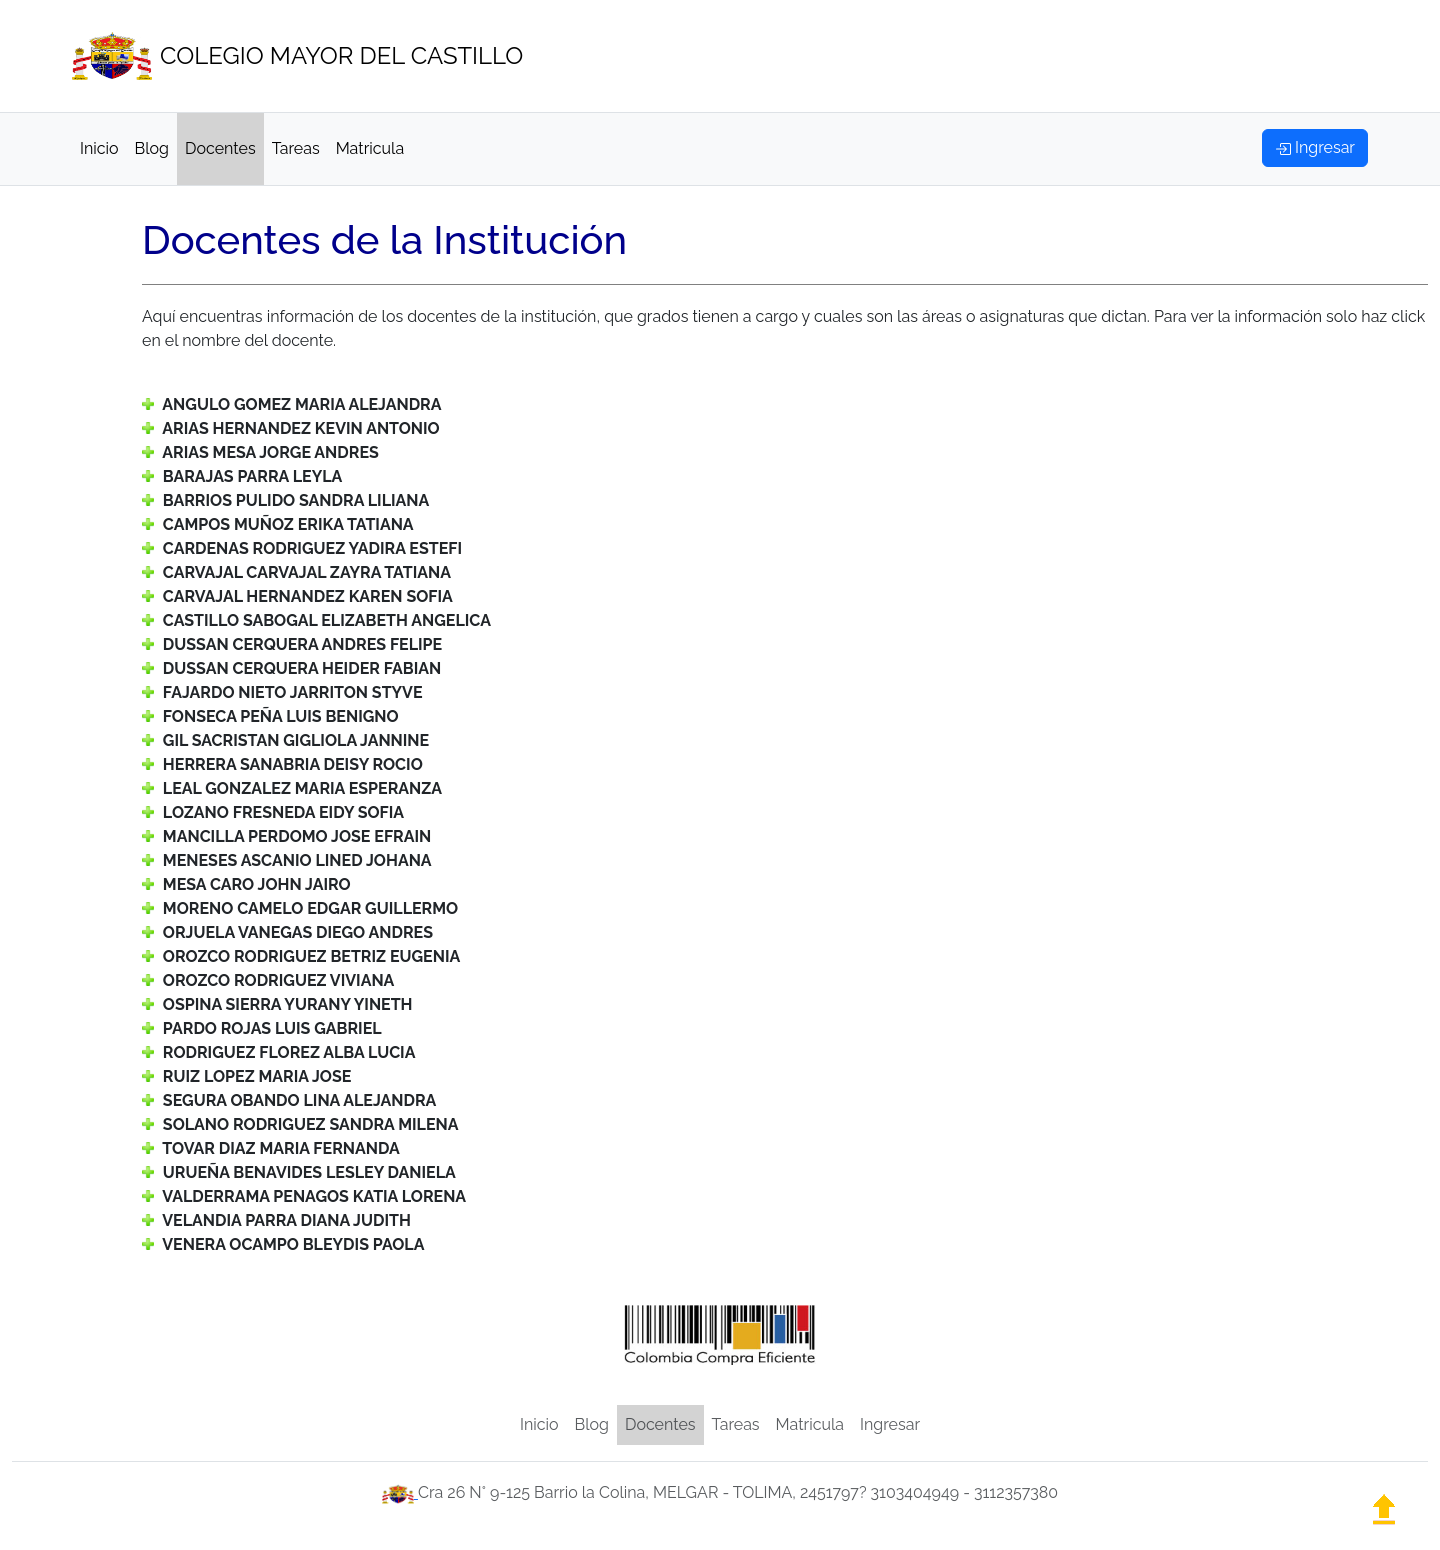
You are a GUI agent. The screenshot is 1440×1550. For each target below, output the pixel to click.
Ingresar (890, 1424)
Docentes (220, 148)
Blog (152, 148)
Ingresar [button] (1315, 147)
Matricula (370, 148)
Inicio (99, 148)
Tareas (296, 148)
